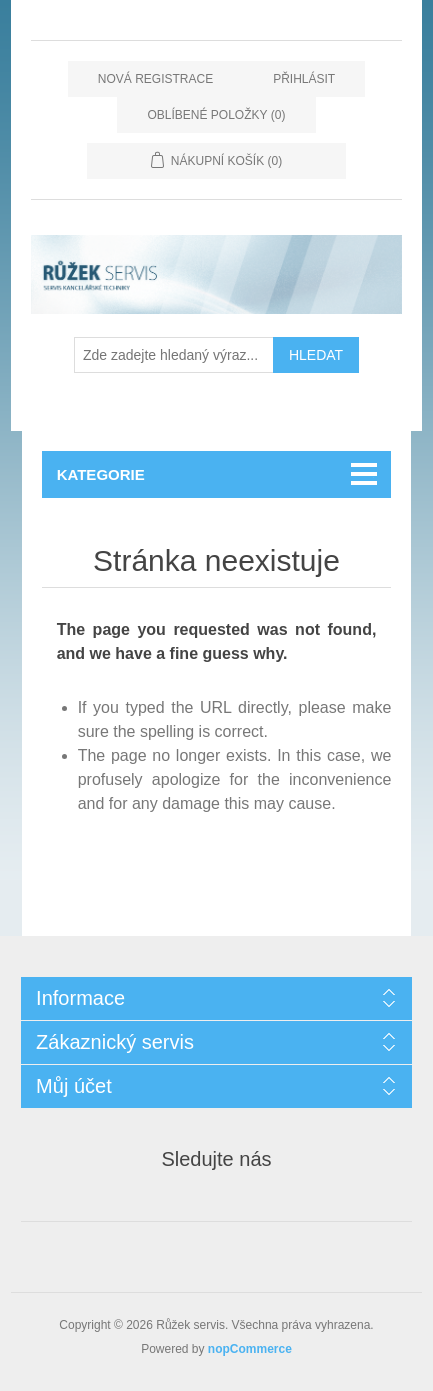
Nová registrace (155, 79)
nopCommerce (250, 1349)
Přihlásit (304, 79)
